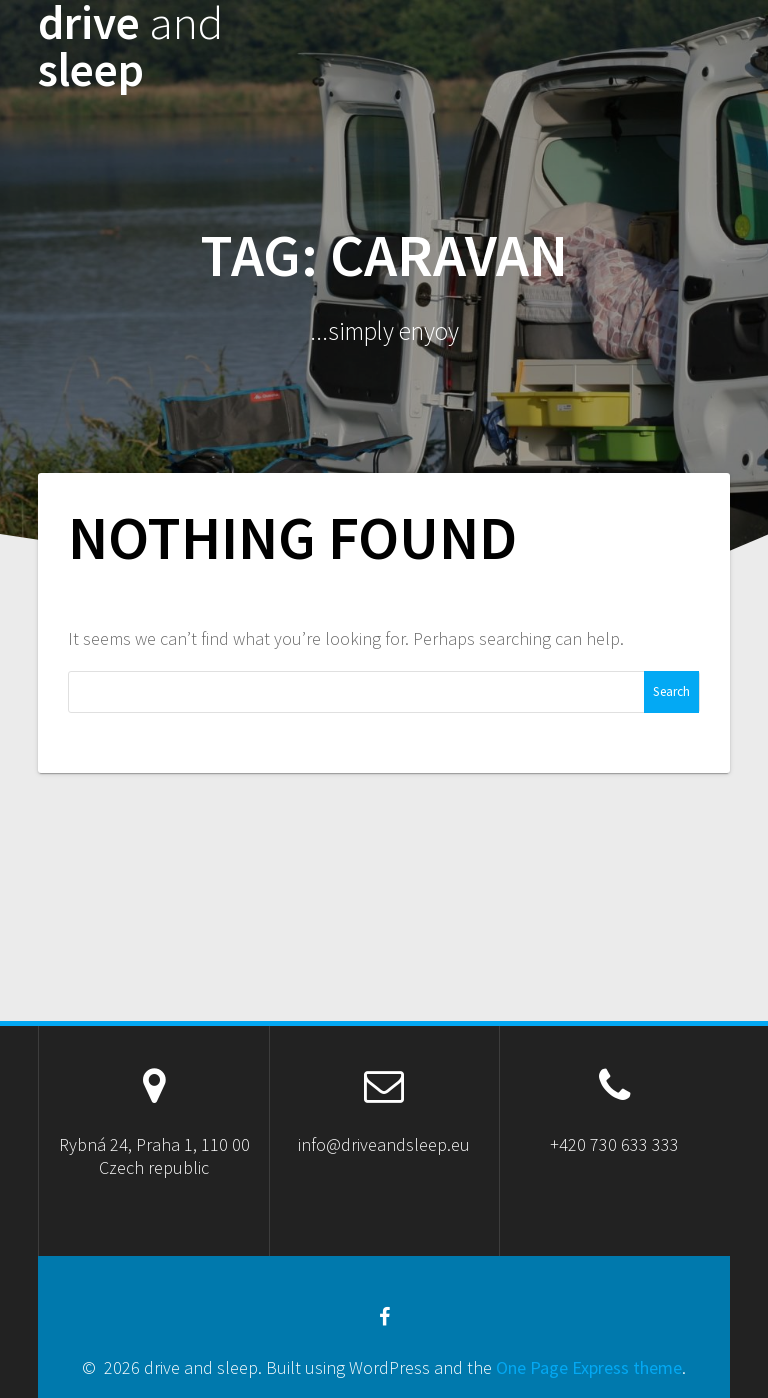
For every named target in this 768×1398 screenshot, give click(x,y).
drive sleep (130, 47)
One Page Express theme (589, 1367)
